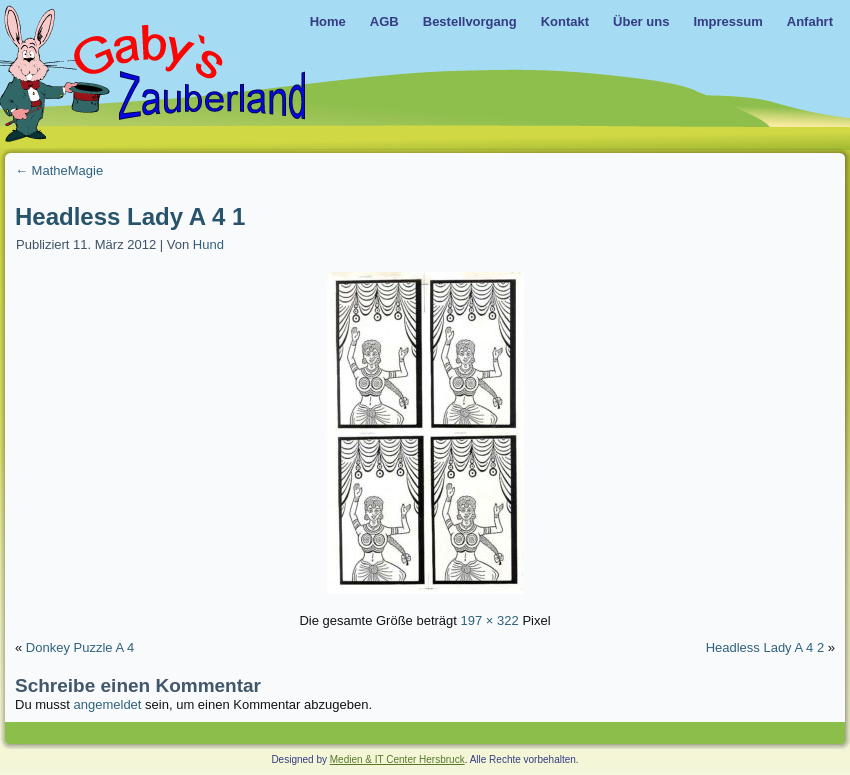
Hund (208, 244)
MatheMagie (59, 170)
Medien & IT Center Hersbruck (397, 759)
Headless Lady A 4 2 (765, 647)
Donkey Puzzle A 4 (80, 647)
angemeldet (108, 704)
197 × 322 (490, 620)
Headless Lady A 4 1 (130, 216)
